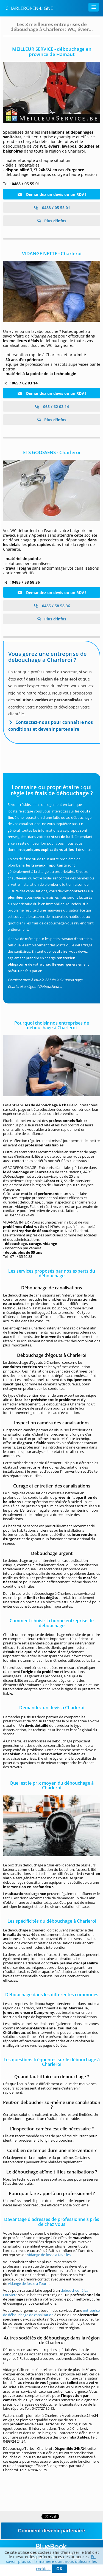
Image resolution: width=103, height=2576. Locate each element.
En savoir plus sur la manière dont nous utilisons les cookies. (51, 2562)
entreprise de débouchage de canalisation (51, 2312)
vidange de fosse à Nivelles (49, 2254)
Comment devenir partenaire (51, 2530)
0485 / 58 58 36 (51, 605)
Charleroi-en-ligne (29, 8)
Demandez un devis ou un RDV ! (51, 194)
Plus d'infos (54, 220)
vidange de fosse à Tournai (29, 2283)
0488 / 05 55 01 (51, 207)
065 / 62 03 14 (51, 406)
